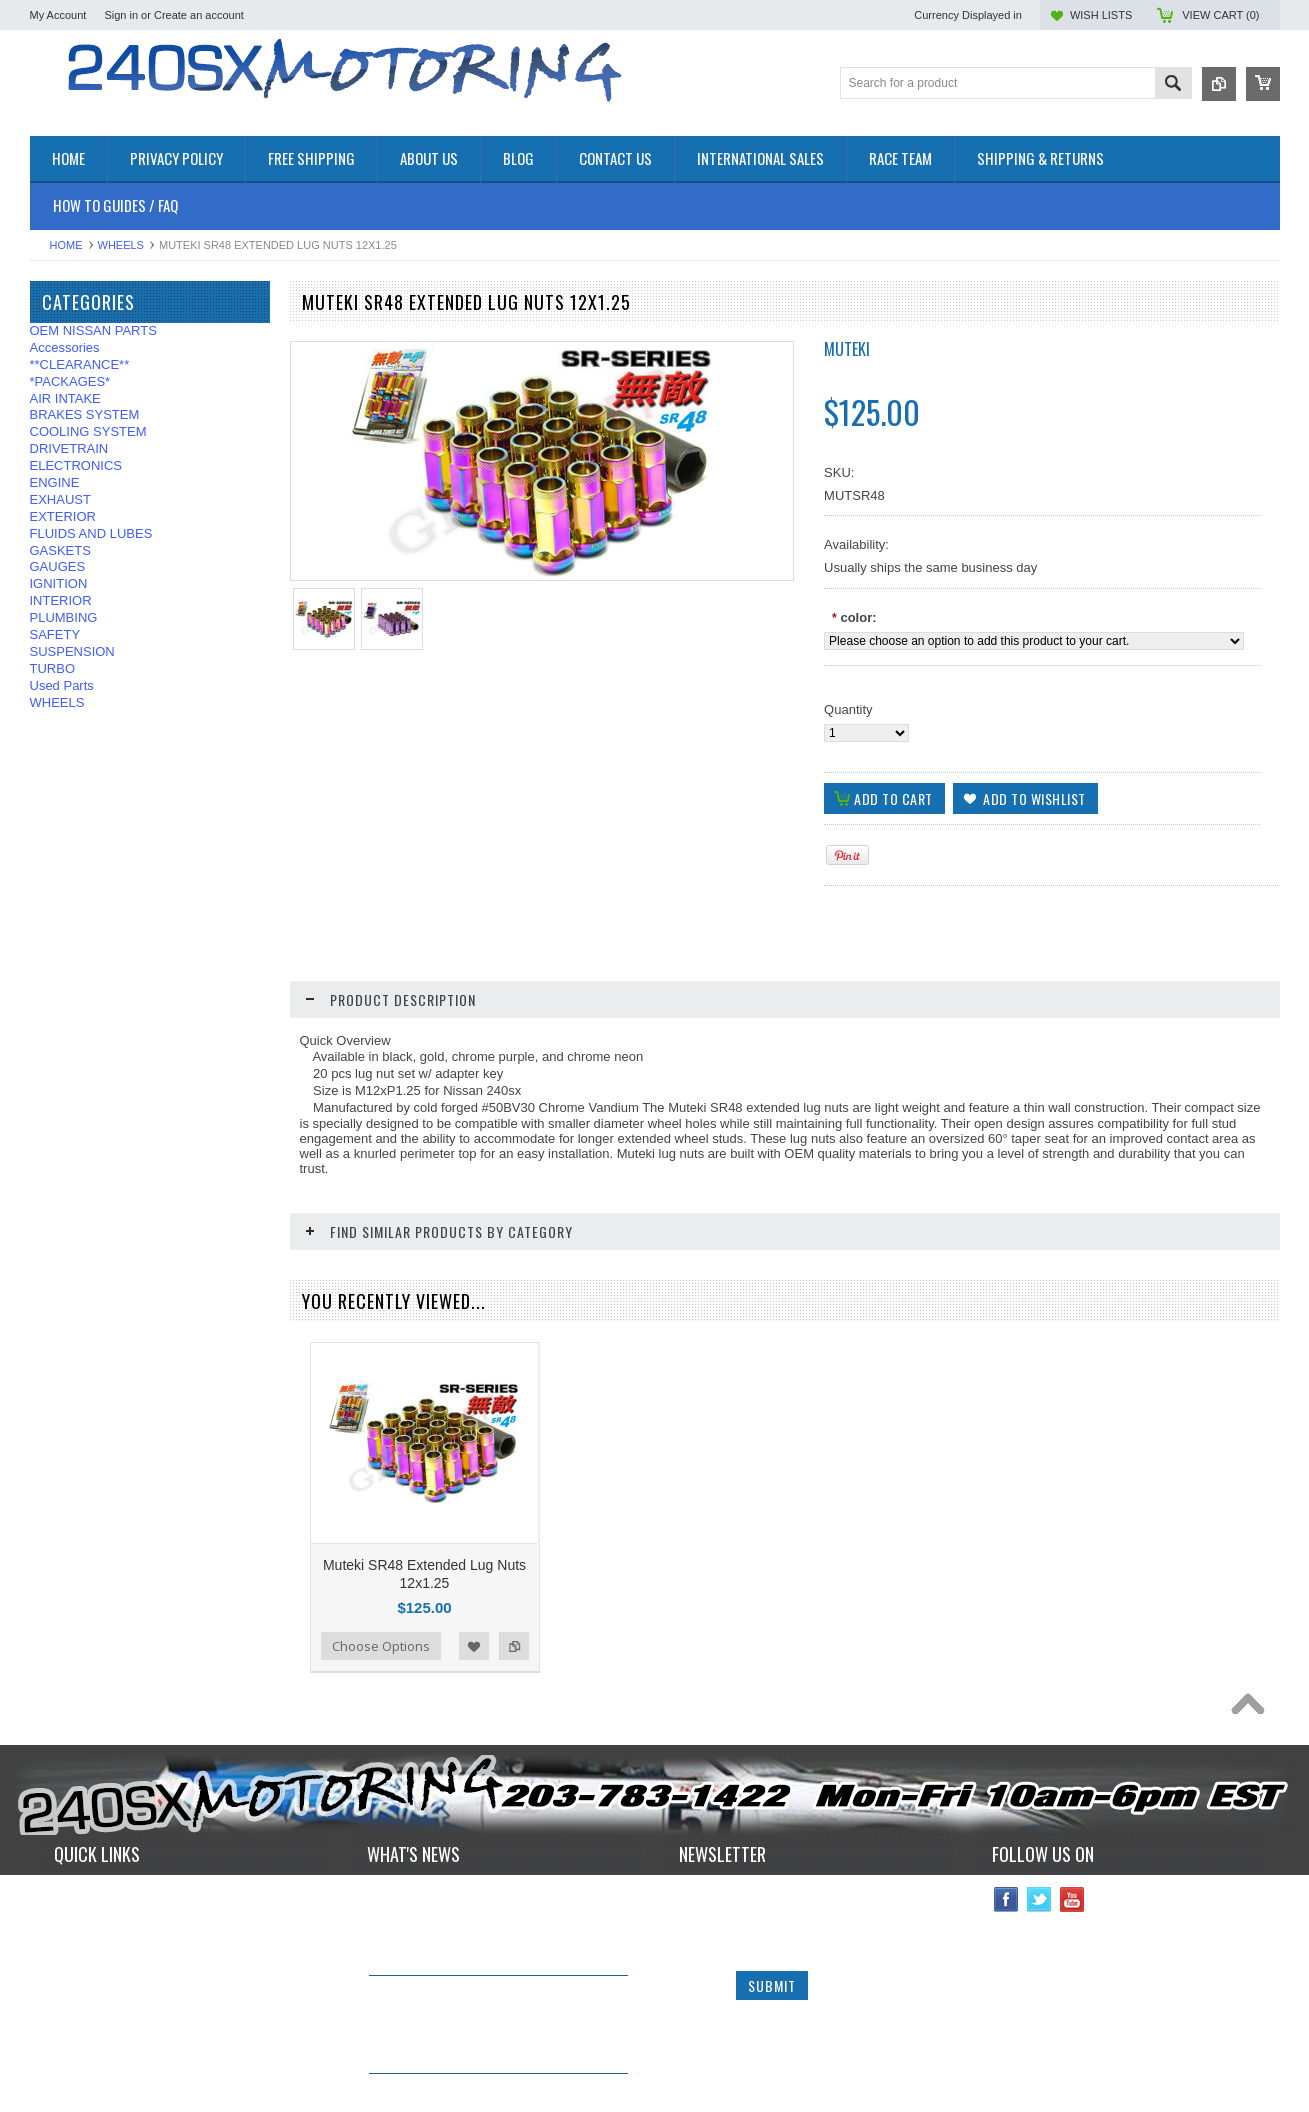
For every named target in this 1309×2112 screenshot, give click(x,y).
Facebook (1006, 1824)
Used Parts (62, 685)
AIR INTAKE (65, 398)
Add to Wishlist (474, 1571)
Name (698, 1823)
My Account (58, 15)
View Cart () (1220, 15)
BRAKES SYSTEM (85, 414)
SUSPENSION (72, 651)
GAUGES (58, 566)
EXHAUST (60, 499)
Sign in (121, 15)
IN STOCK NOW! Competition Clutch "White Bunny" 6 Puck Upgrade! (481, 1927)
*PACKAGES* (70, 381)
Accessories (65, 347)
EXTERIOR (63, 516)
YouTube (1072, 1824)
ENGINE (55, 482)
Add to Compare (514, 1571)
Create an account (199, 15)
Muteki (847, 349)
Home (66, 245)
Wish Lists (1101, 15)
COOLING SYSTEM (88, 431)
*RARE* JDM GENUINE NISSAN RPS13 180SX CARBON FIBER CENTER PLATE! (493, 2025)
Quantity (848, 709)
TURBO (53, 668)
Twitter (1039, 1824)
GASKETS (60, 550)
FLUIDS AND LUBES (91, 533)
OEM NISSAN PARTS (93, 330)
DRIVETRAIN (69, 448)
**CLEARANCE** (80, 364)
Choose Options (381, 1571)
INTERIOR (61, 600)
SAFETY (55, 634)
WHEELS (121, 245)
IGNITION (59, 583)
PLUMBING (64, 617)
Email (697, 1865)
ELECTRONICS (76, 465)
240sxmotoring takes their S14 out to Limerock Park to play (483, 1828)
